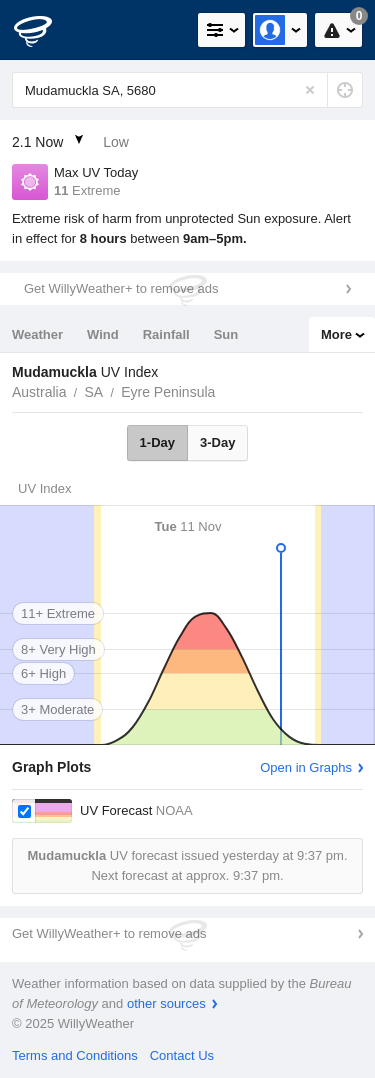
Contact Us (182, 1055)
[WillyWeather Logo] (45, 30)
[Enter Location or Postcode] (187, 90)
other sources (166, 1003)
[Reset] (310, 90)
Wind (103, 334)
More (336, 334)
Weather (37, 334)
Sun (226, 334)
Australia (39, 392)
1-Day (157, 442)
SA (93, 392)
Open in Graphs (306, 767)
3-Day (217, 442)
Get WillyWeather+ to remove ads (121, 288)
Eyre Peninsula (168, 392)
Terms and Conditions (75, 1055)
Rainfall (166, 334)
